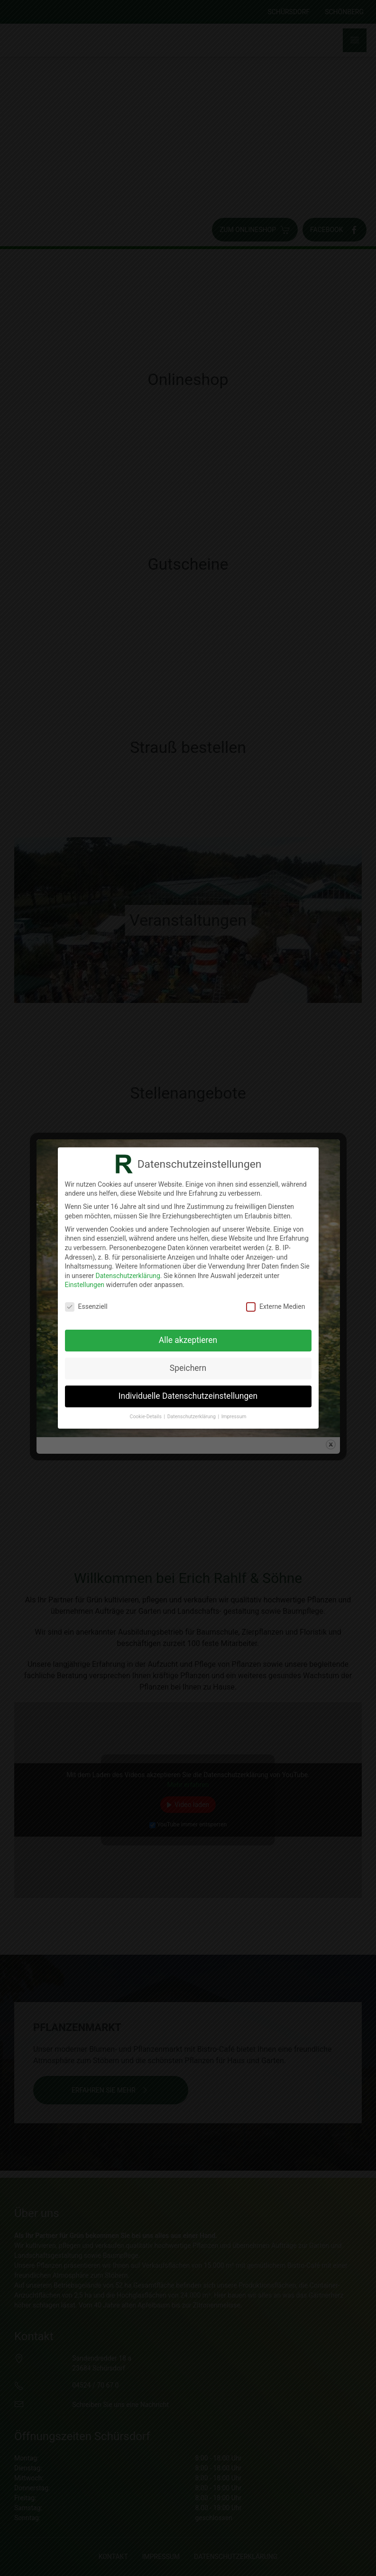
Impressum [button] (234, 1416)
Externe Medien (275, 1306)
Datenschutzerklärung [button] (192, 1416)
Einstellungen (85, 1284)
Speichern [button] (188, 1368)
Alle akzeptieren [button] (188, 1340)
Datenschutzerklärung (127, 1275)
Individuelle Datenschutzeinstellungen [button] (188, 1396)
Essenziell (86, 1306)
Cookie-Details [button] (146, 1416)
